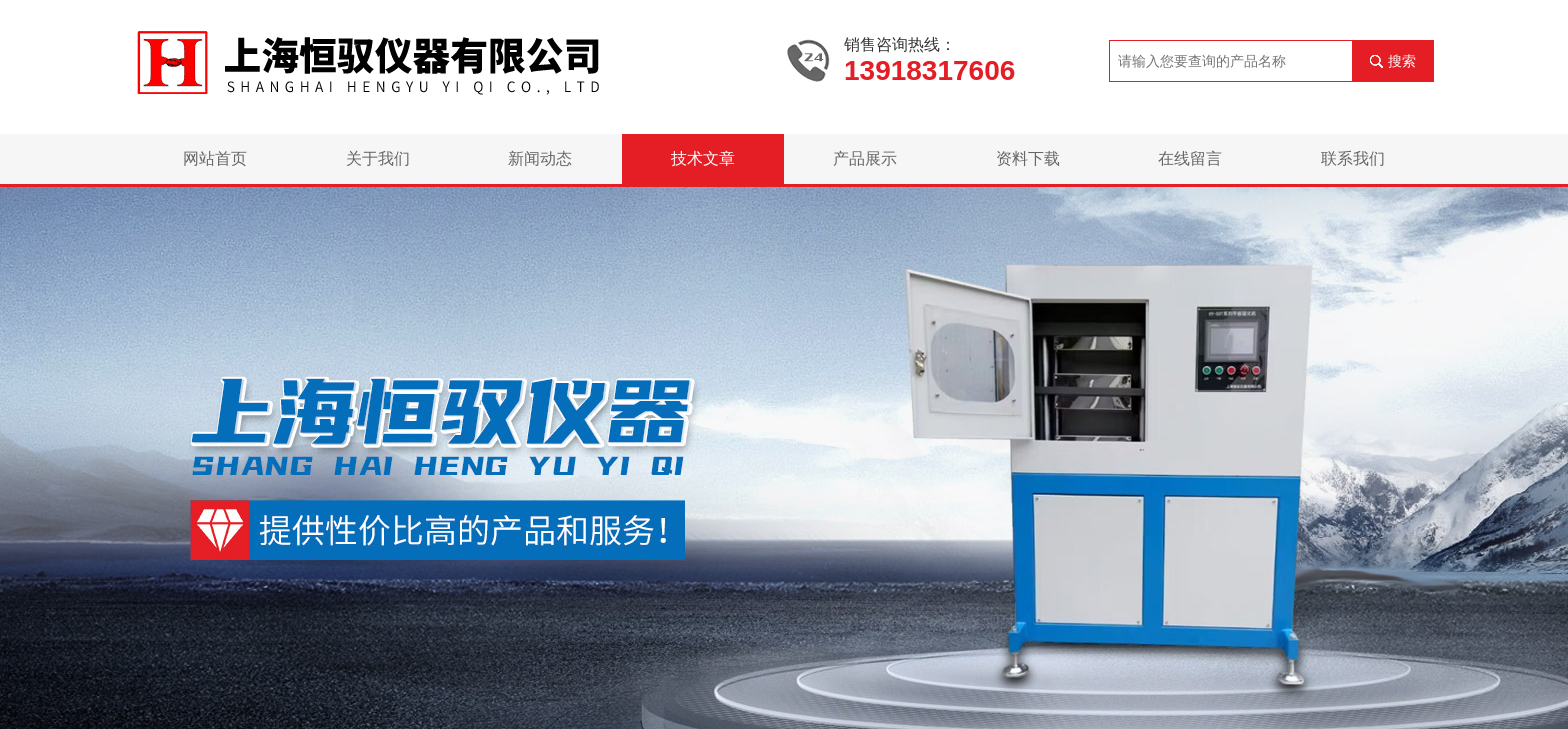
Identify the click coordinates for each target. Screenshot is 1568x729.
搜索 (1402, 61)
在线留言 (1190, 158)
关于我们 (378, 158)
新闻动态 (540, 158)
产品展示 (865, 158)
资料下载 (1028, 158)
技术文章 (703, 158)
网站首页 (215, 158)
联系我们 (1353, 158)
